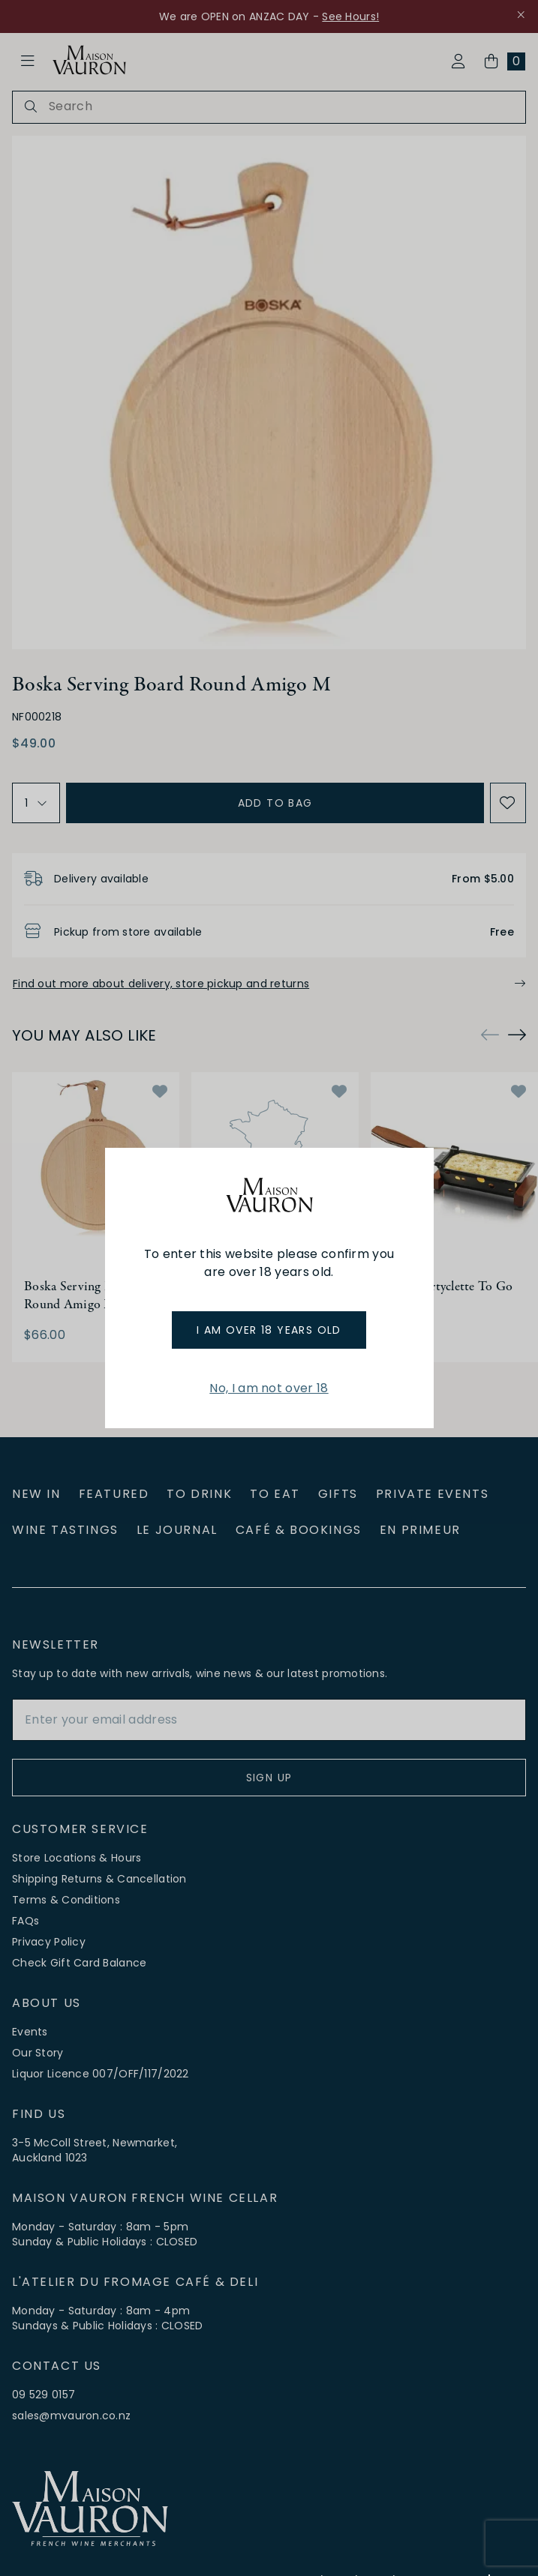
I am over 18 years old (269, 1329)
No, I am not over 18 (268, 1388)
